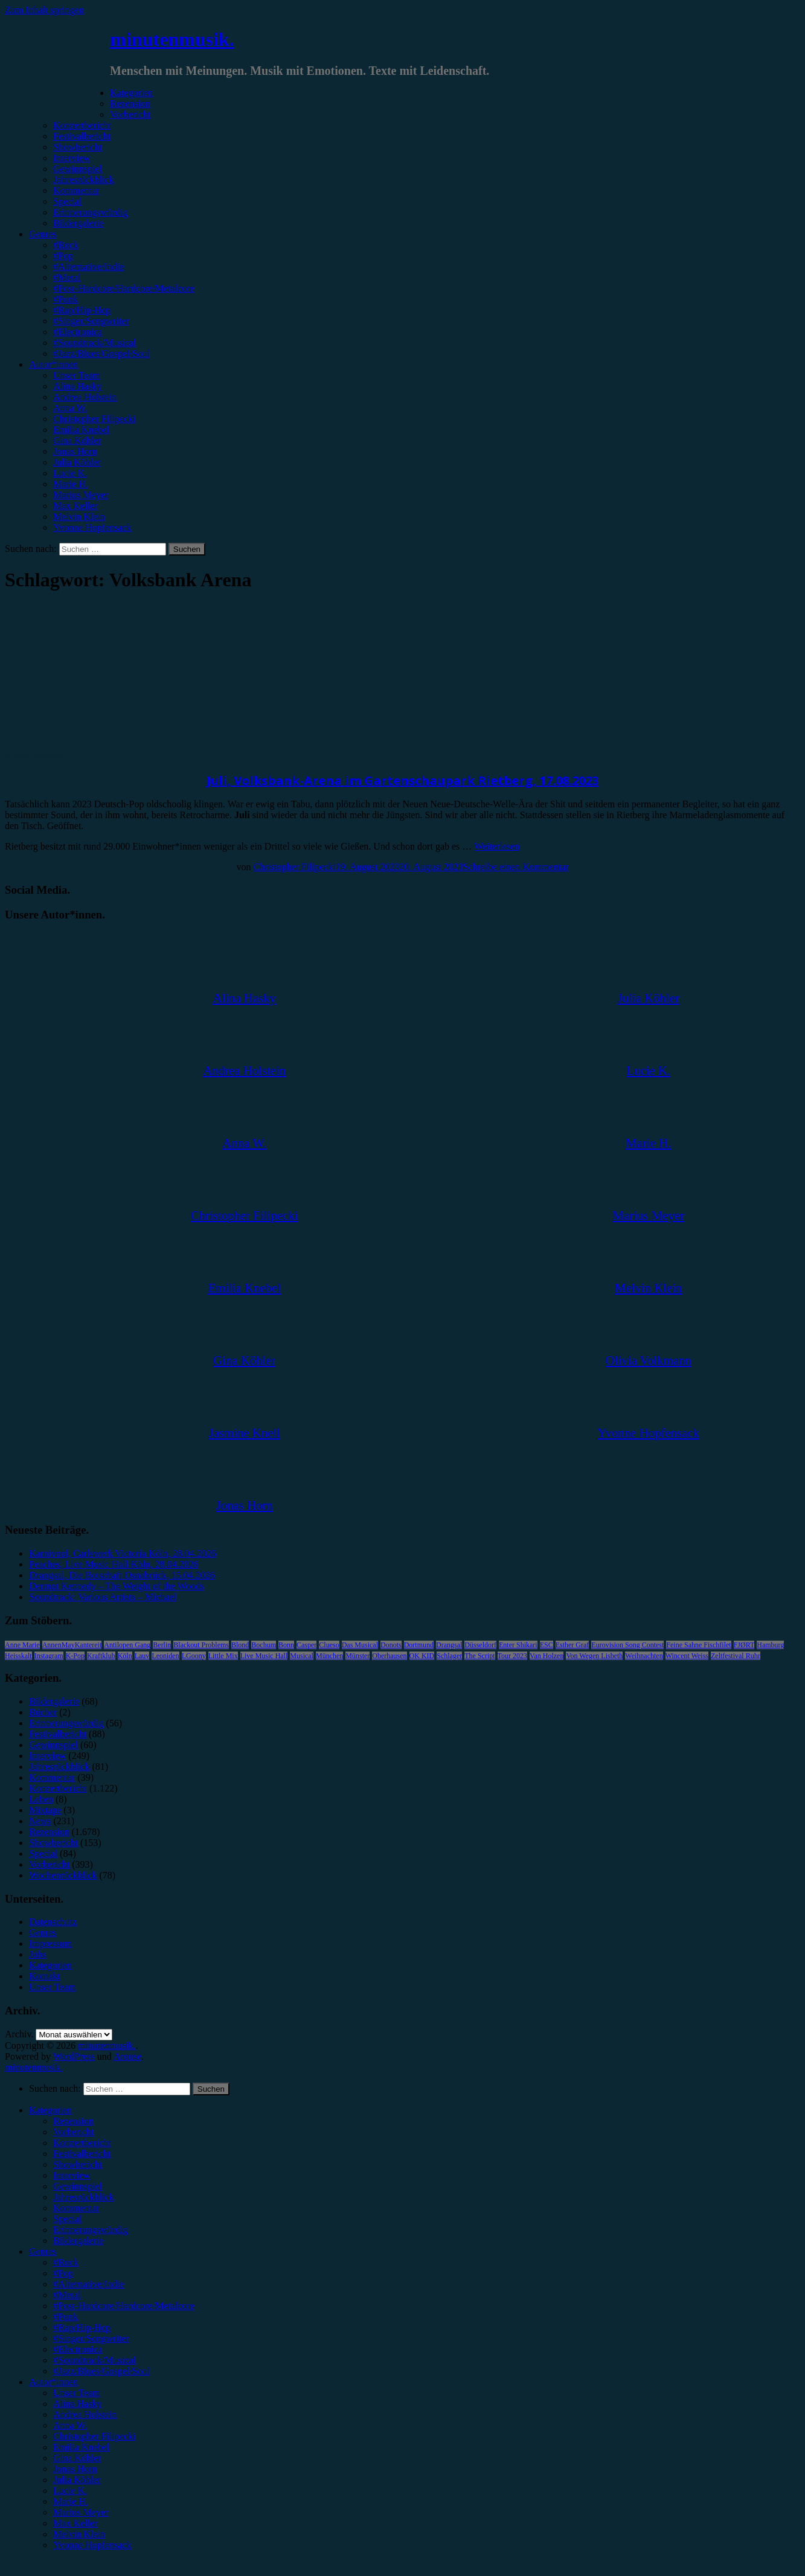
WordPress (74, 2056)
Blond (240, 1645)
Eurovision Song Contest (627, 1645)
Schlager (449, 1656)
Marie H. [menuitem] (70, 2501)
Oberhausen (389, 1656)
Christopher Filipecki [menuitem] (94, 2436)
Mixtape (45, 1810)
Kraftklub (101, 1656)
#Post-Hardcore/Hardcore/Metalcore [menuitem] (123, 2306)
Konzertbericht (82, 125)
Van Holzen (546, 1656)
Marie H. (70, 484)
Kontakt (44, 1976)
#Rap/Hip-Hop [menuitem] (82, 2327)
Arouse (127, 2056)
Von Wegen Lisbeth (594, 1656)
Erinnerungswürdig (90, 212)
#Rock (66, 245)
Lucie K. (70, 473)
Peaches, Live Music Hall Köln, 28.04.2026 (113, 1564)
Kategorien (131, 93)
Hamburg (770, 1645)
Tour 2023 (513, 1656)
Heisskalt (18, 1656)
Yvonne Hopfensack (92, 527)
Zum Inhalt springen (44, 10)
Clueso (329, 1645)
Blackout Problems (201, 1645)
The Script (479, 1656)
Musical (301, 1656)
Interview (71, 158)
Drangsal (449, 1645)
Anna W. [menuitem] (70, 2425)
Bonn (286, 1645)
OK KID (422, 1656)
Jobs (37, 1954)
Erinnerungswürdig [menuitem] (90, 2230)
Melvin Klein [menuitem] (79, 2534)
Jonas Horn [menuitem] (75, 2469)
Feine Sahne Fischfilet (698, 1645)
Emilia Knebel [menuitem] (81, 2447)
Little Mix (223, 1656)
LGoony (194, 1656)
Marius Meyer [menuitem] (80, 2512)
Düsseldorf (480, 1645)
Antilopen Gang (127, 1645)
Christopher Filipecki (94, 419)
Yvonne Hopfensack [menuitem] (92, 2545)
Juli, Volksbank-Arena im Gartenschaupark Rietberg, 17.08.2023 (402, 780)
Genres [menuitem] (42, 2251)
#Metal (66, 277)
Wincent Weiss (686, 1656)
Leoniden (165, 1656)
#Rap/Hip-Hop (82, 310)
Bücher (43, 1712)
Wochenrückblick (63, 1875)
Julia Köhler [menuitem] (77, 2480)
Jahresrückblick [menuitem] (83, 2197)
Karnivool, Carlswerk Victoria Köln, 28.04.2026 (122, 1553)
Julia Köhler (77, 462)
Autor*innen (53, 364)
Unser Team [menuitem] (76, 2393)
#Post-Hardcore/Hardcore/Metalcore (123, 288)
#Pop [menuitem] (63, 2273)
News (40, 1821)
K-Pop (75, 1656)
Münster (357, 1656)
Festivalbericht (82, 136)
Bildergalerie (78, 223)
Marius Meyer (80, 495)
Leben (41, 1799)
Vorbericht (130, 114)
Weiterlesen (496, 846)
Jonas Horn (75, 451)
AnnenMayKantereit (72, 1645)
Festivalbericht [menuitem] (82, 2153)
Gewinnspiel (77, 169)
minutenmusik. (172, 39)
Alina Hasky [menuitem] (77, 2403)
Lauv (142, 1656)
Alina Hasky (77, 386)
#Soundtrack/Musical (94, 343)
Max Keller (75, 506)
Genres (42, 234)
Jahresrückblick (83, 180)
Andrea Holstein (85, 397)
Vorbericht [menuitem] (73, 2132)
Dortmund (419, 1645)
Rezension (130, 103)
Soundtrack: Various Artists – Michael (102, 1597)
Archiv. (19, 2034)
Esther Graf (572, 1645)
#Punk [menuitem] (65, 2317)
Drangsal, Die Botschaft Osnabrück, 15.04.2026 (122, 1575)
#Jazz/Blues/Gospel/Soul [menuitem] (101, 2371)
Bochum (263, 1645)
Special (67, 201)
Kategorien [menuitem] (50, 2110)
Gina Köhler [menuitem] (77, 2458)
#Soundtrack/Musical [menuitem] (94, 2360)
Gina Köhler (77, 440)
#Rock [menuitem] (66, 2262)
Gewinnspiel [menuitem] (77, 2186)
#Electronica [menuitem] (77, 2349)
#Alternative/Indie (88, 266)
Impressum (50, 1943)
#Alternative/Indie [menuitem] (88, 2284)
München (329, 1656)
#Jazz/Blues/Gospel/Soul (101, 353)
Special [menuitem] (67, 2219)
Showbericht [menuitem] (77, 2164)
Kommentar (76, 190)
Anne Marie (22, 1645)
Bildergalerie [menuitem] (78, 2240)
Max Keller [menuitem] (75, 2523)
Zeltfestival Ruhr (735, 1656)
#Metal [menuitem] (66, 2295)
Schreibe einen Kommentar (516, 867)
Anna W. (70, 408)
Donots (391, 1645)
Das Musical (360, 1645)
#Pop (63, 256)
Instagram (48, 1656)
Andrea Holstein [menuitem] (85, 2414)
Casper (306, 1645)
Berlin (162, 1645)
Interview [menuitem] (71, 2175)
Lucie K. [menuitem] (70, 2490)
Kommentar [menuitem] (76, 2208)
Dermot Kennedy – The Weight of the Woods (116, 1586)
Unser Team (76, 375)
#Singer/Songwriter (91, 321)
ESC (546, 1645)
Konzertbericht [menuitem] (82, 2143)
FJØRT (744, 1645)
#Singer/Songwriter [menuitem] (91, 2338)
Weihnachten (643, 1656)
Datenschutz (53, 1922)
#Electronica (77, 332)
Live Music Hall (264, 1656)
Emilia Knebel (81, 430)
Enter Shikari (518, 1645)
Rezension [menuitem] (73, 2121)
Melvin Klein (79, 516)
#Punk (65, 299)
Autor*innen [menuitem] (53, 2382)
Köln (125, 1656)
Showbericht (77, 147)
